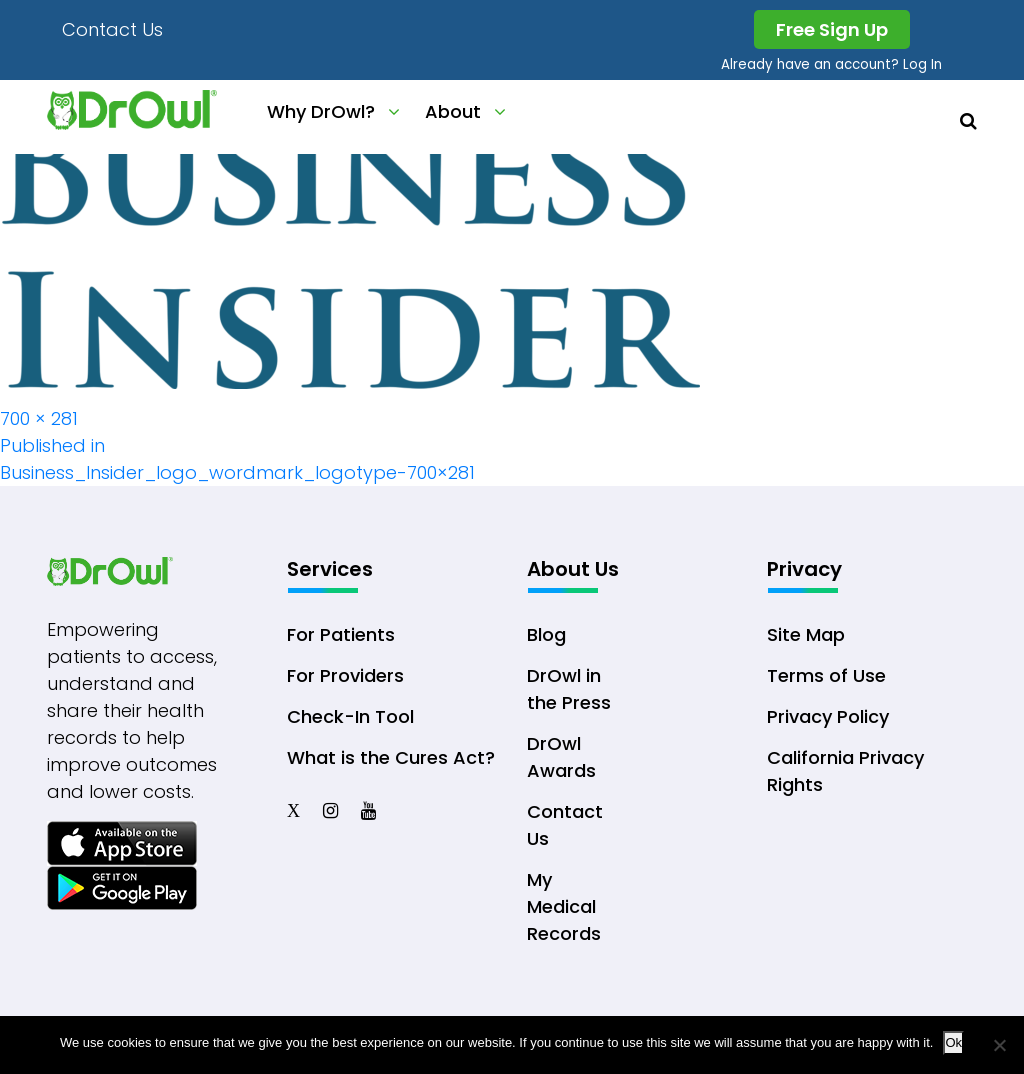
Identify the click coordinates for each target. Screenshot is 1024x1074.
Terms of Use (826, 675)
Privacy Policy (828, 716)
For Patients (341, 634)
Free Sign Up (832, 29)
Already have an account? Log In (831, 64)
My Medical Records (564, 906)
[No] (999, 1045)
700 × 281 (39, 418)
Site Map (806, 634)
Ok (953, 1042)
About (453, 111)
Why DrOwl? (321, 111)
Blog (546, 634)
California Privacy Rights (845, 771)
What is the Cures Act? (391, 757)
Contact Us (112, 29)
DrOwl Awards (561, 757)
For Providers (345, 675)
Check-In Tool (350, 716)
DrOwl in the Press (569, 689)
